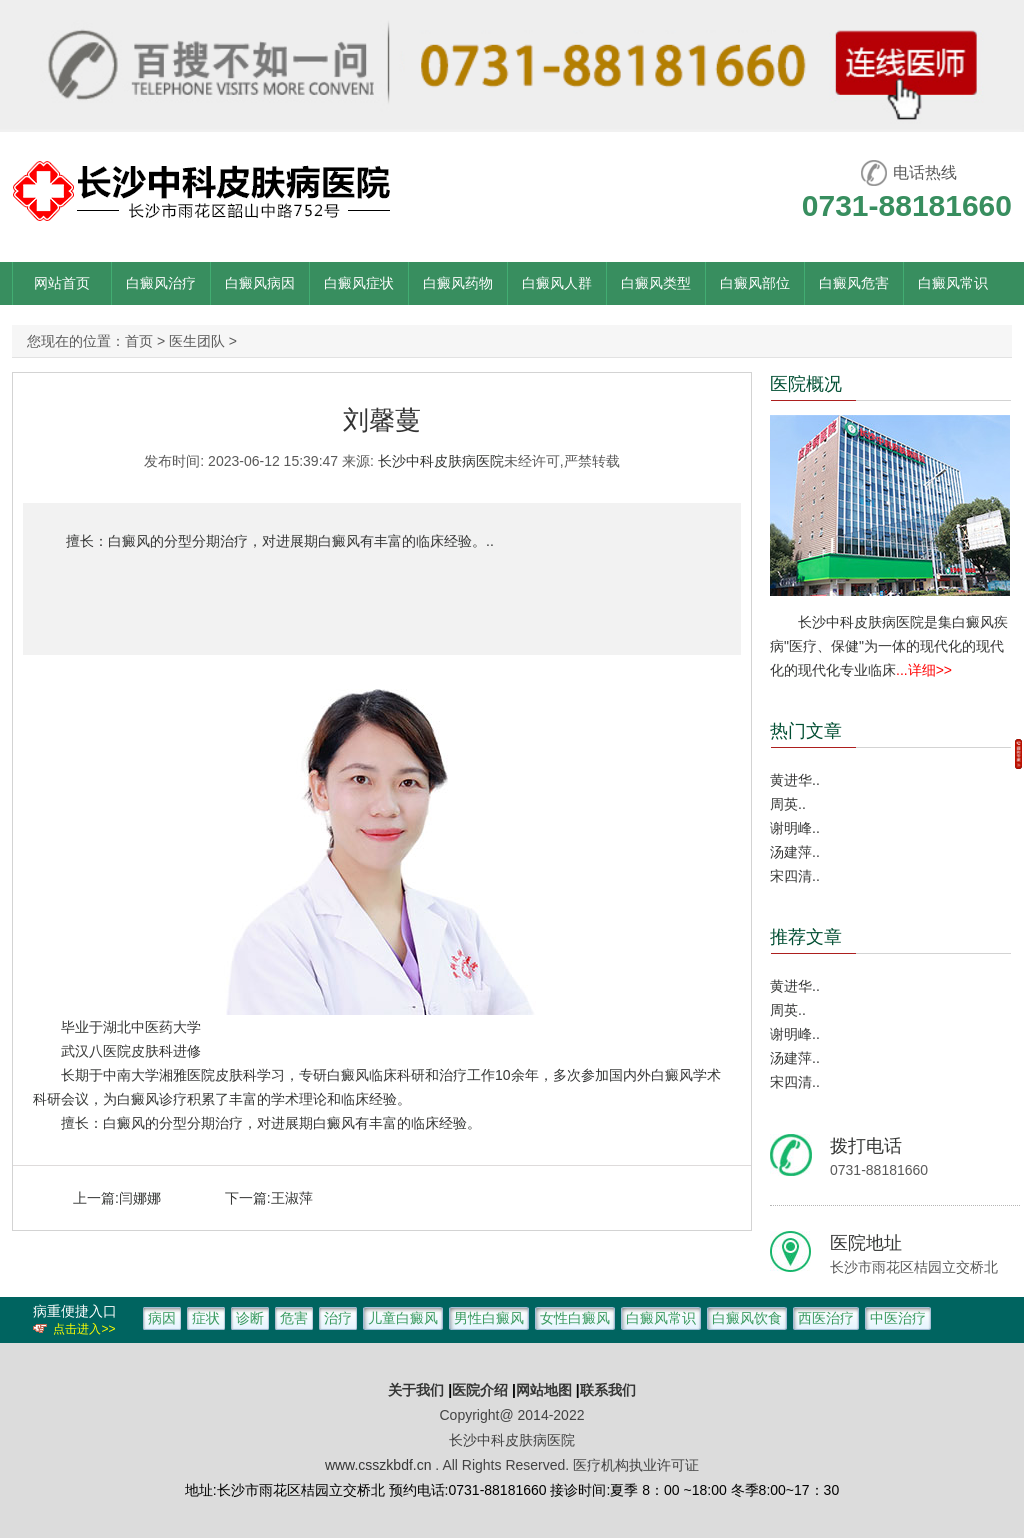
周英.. (788, 804)
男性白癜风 (489, 1318)
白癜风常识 (953, 283)
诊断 (250, 1318)
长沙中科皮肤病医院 (441, 461)
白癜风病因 (260, 283)
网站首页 (62, 283)
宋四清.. (795, 876)
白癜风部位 (755, 283)
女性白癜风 (575, 1318)
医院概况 (806, 384)
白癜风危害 (854, 283)
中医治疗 (898, 1318)
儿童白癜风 (403, 1318)
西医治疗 (826, 1318)
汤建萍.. (795, 852)
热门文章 (806, 731)
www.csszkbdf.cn (378, 1465)
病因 (162, 1318)
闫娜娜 (140, 1198)
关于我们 (416, 1390)
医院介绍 (482, 1390)
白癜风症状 (359, 283)
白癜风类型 (656, 283)
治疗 (338, 1318)
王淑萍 (292, 1198)
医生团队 (197, 341)
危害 (294, 1318)
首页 (139, 341)
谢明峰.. (795, 828)
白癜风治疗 (161, 283)
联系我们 (608, 1390)
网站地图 (544, 1390)
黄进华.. (795, 780)
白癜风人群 (557, 283)
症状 (206, 1318)
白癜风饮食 (747, 1318)
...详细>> (924, 670)
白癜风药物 (458, 283)
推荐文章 (806, 937)
